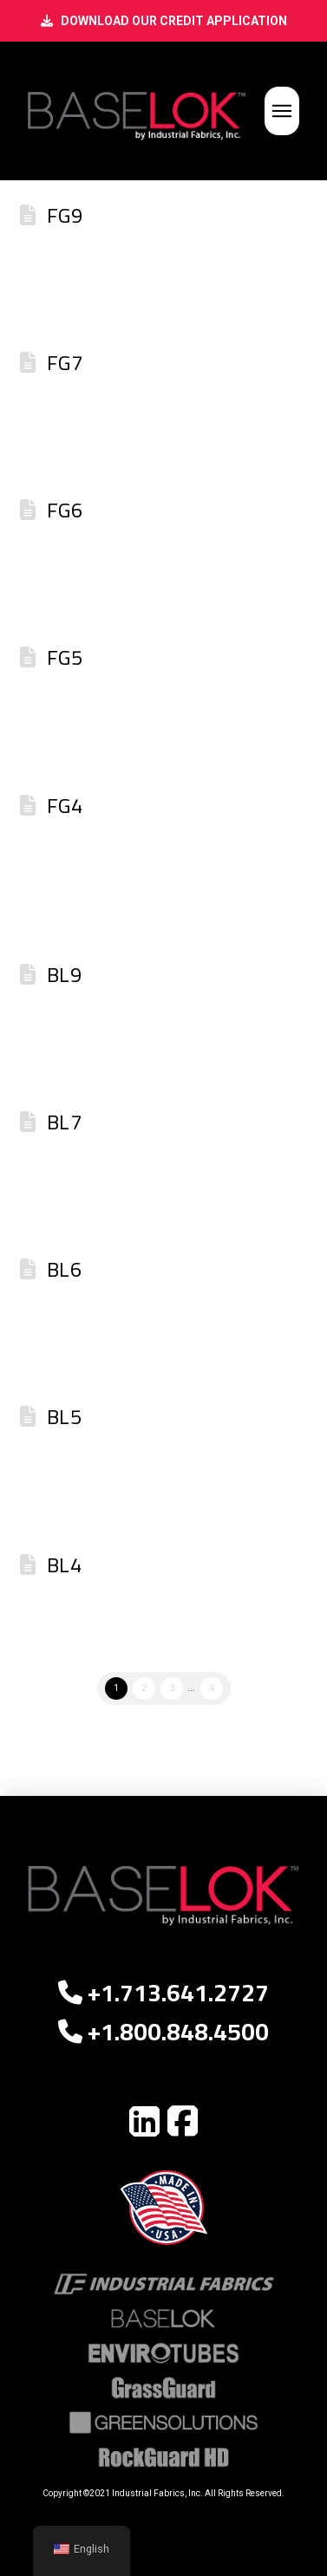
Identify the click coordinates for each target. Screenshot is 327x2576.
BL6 (64, 1269)
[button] (282, 111)
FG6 (64, 510)
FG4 (64, 805)
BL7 (64, 1122)
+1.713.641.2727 (163, 1992)
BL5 (64, 1416)
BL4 (64, 1564)
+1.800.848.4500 (163, 2031)
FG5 (64, 657)
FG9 (64, 215)
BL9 (64, 974)
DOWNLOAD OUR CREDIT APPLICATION (174, 21)
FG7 (64, 362)
